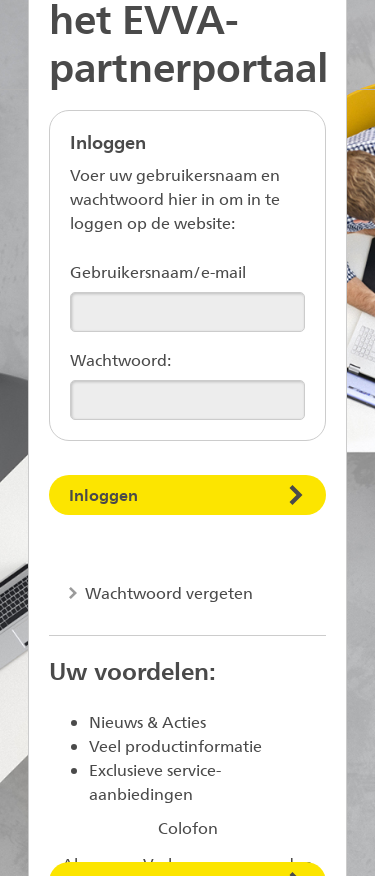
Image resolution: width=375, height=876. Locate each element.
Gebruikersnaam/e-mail (158, 271)
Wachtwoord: (120, 359)
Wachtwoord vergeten (167, 592)
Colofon (188, 827)
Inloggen (103, 494)
